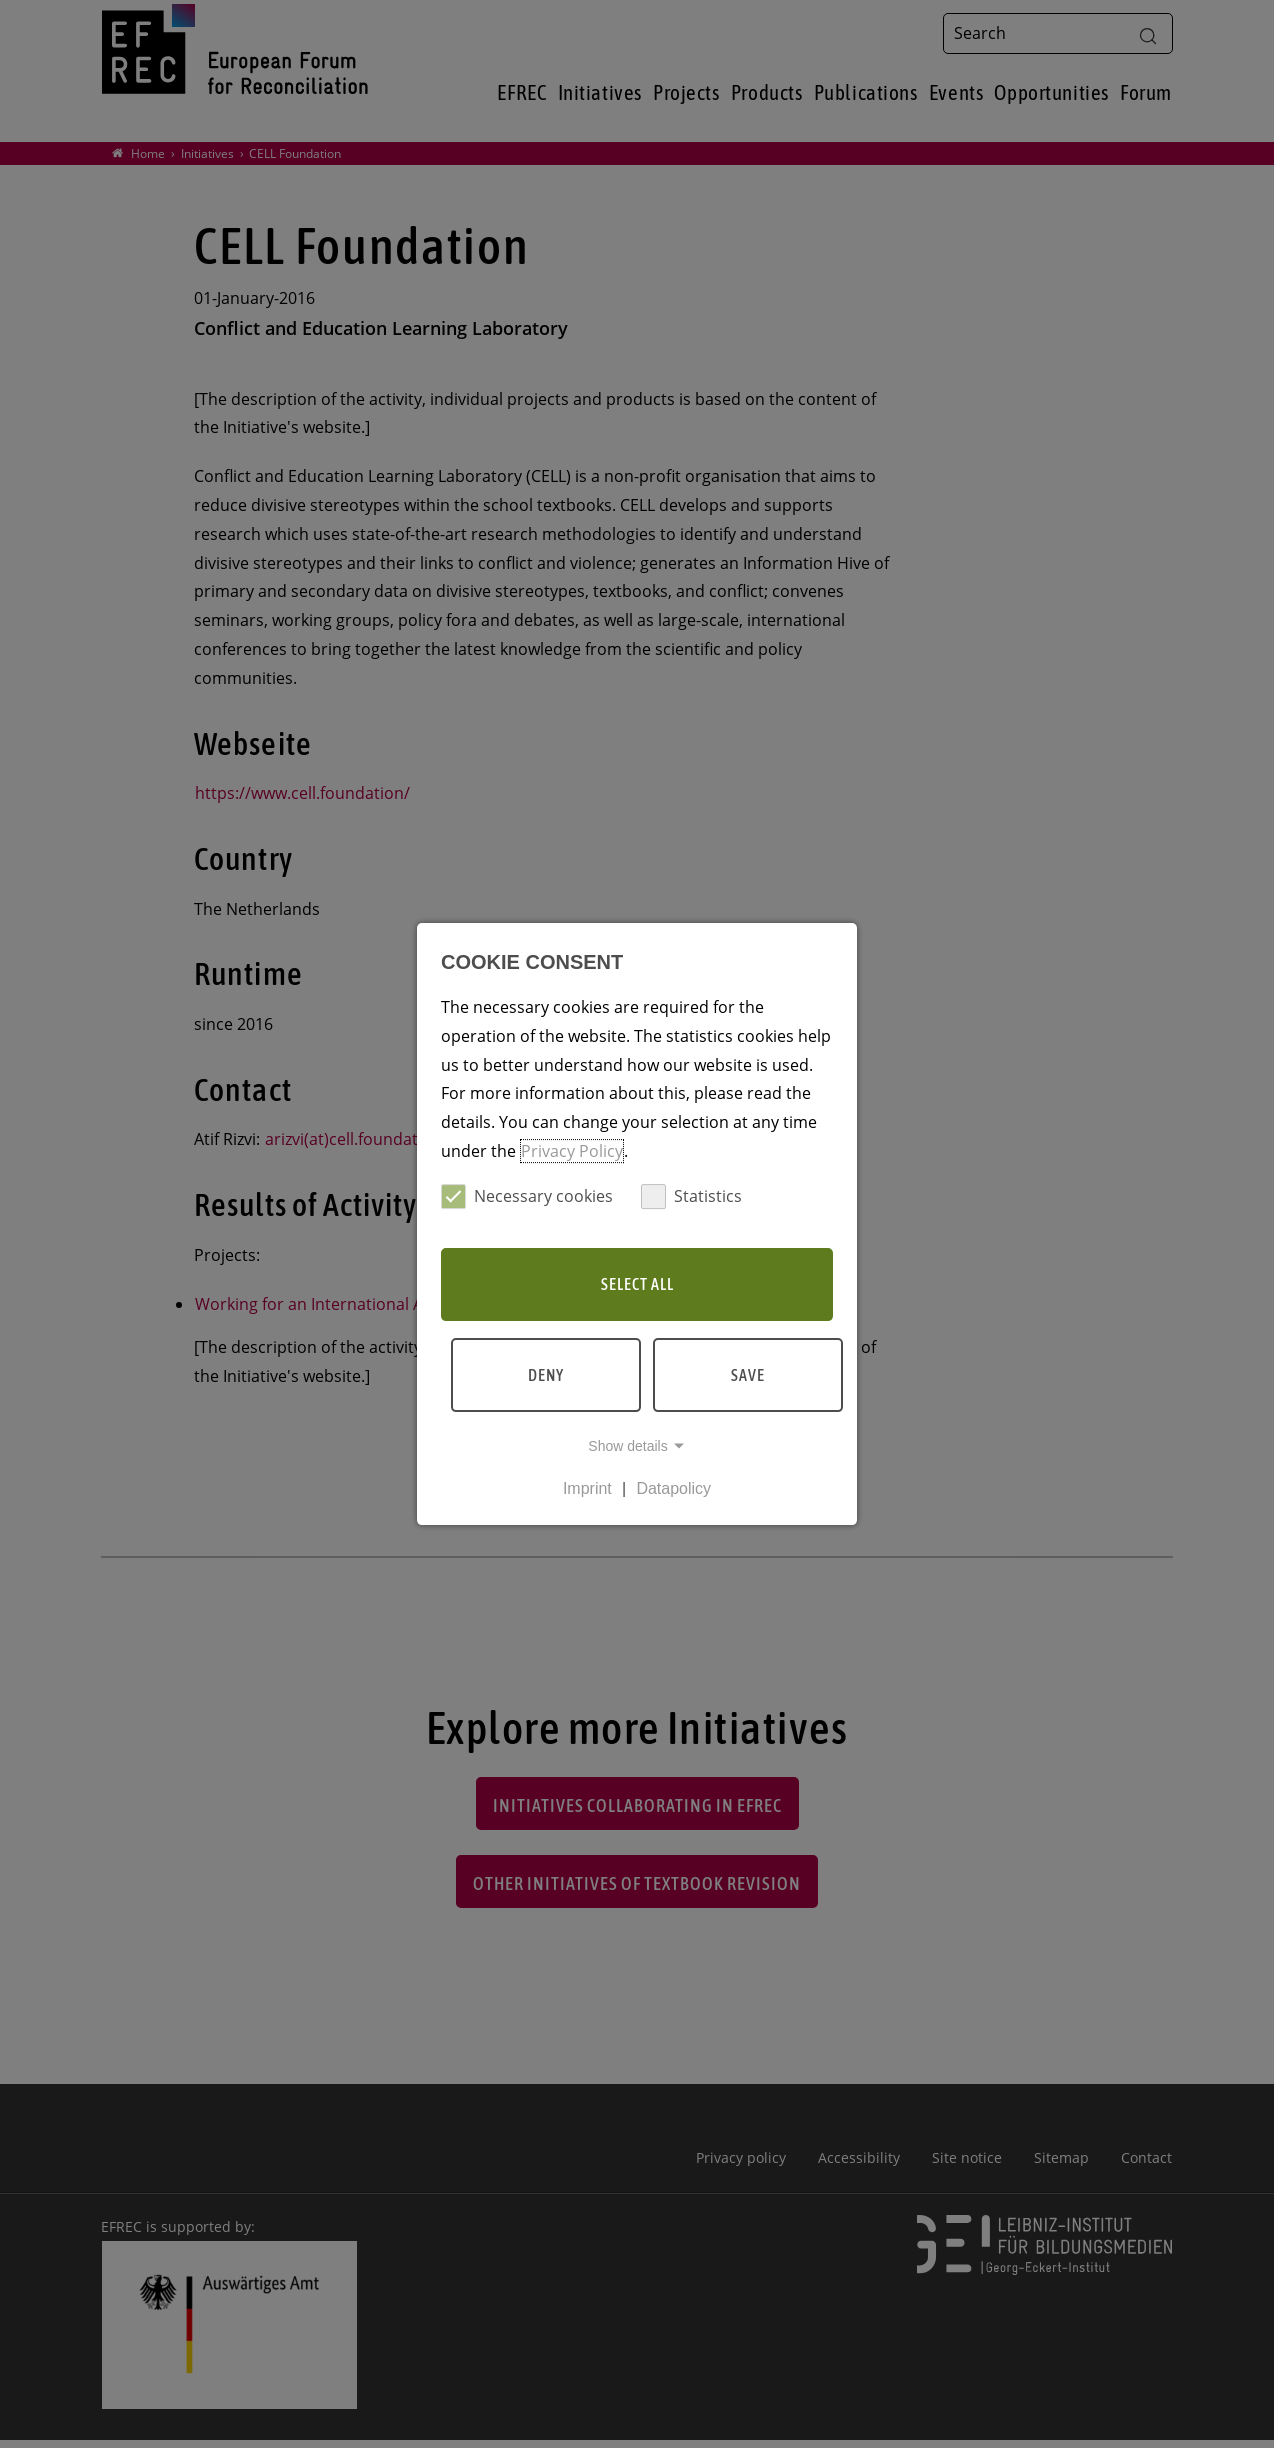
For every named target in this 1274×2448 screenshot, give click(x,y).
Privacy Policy (572, 1151)
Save (748, 1375)
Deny (546, 1375)
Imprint (587, 1488)
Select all (637, 1284)
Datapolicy (673, 1488)
